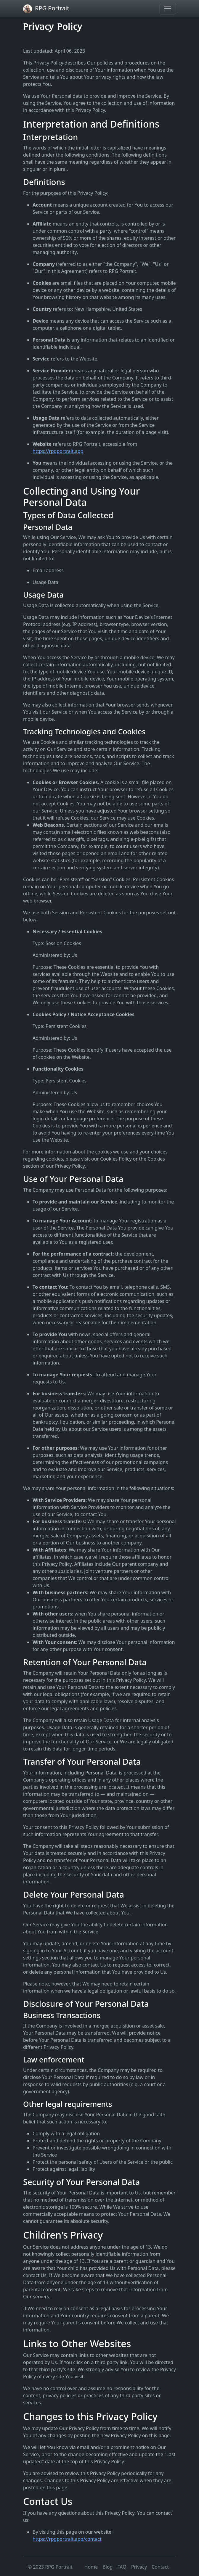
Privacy (139, 2567)
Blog (107, 2567)
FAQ (121, 2567)
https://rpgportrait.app (58, 451)
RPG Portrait (46, 8)
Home (91, 2567)
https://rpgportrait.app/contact (67, 2539)
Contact (160, 2567)
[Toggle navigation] (167, 9)
